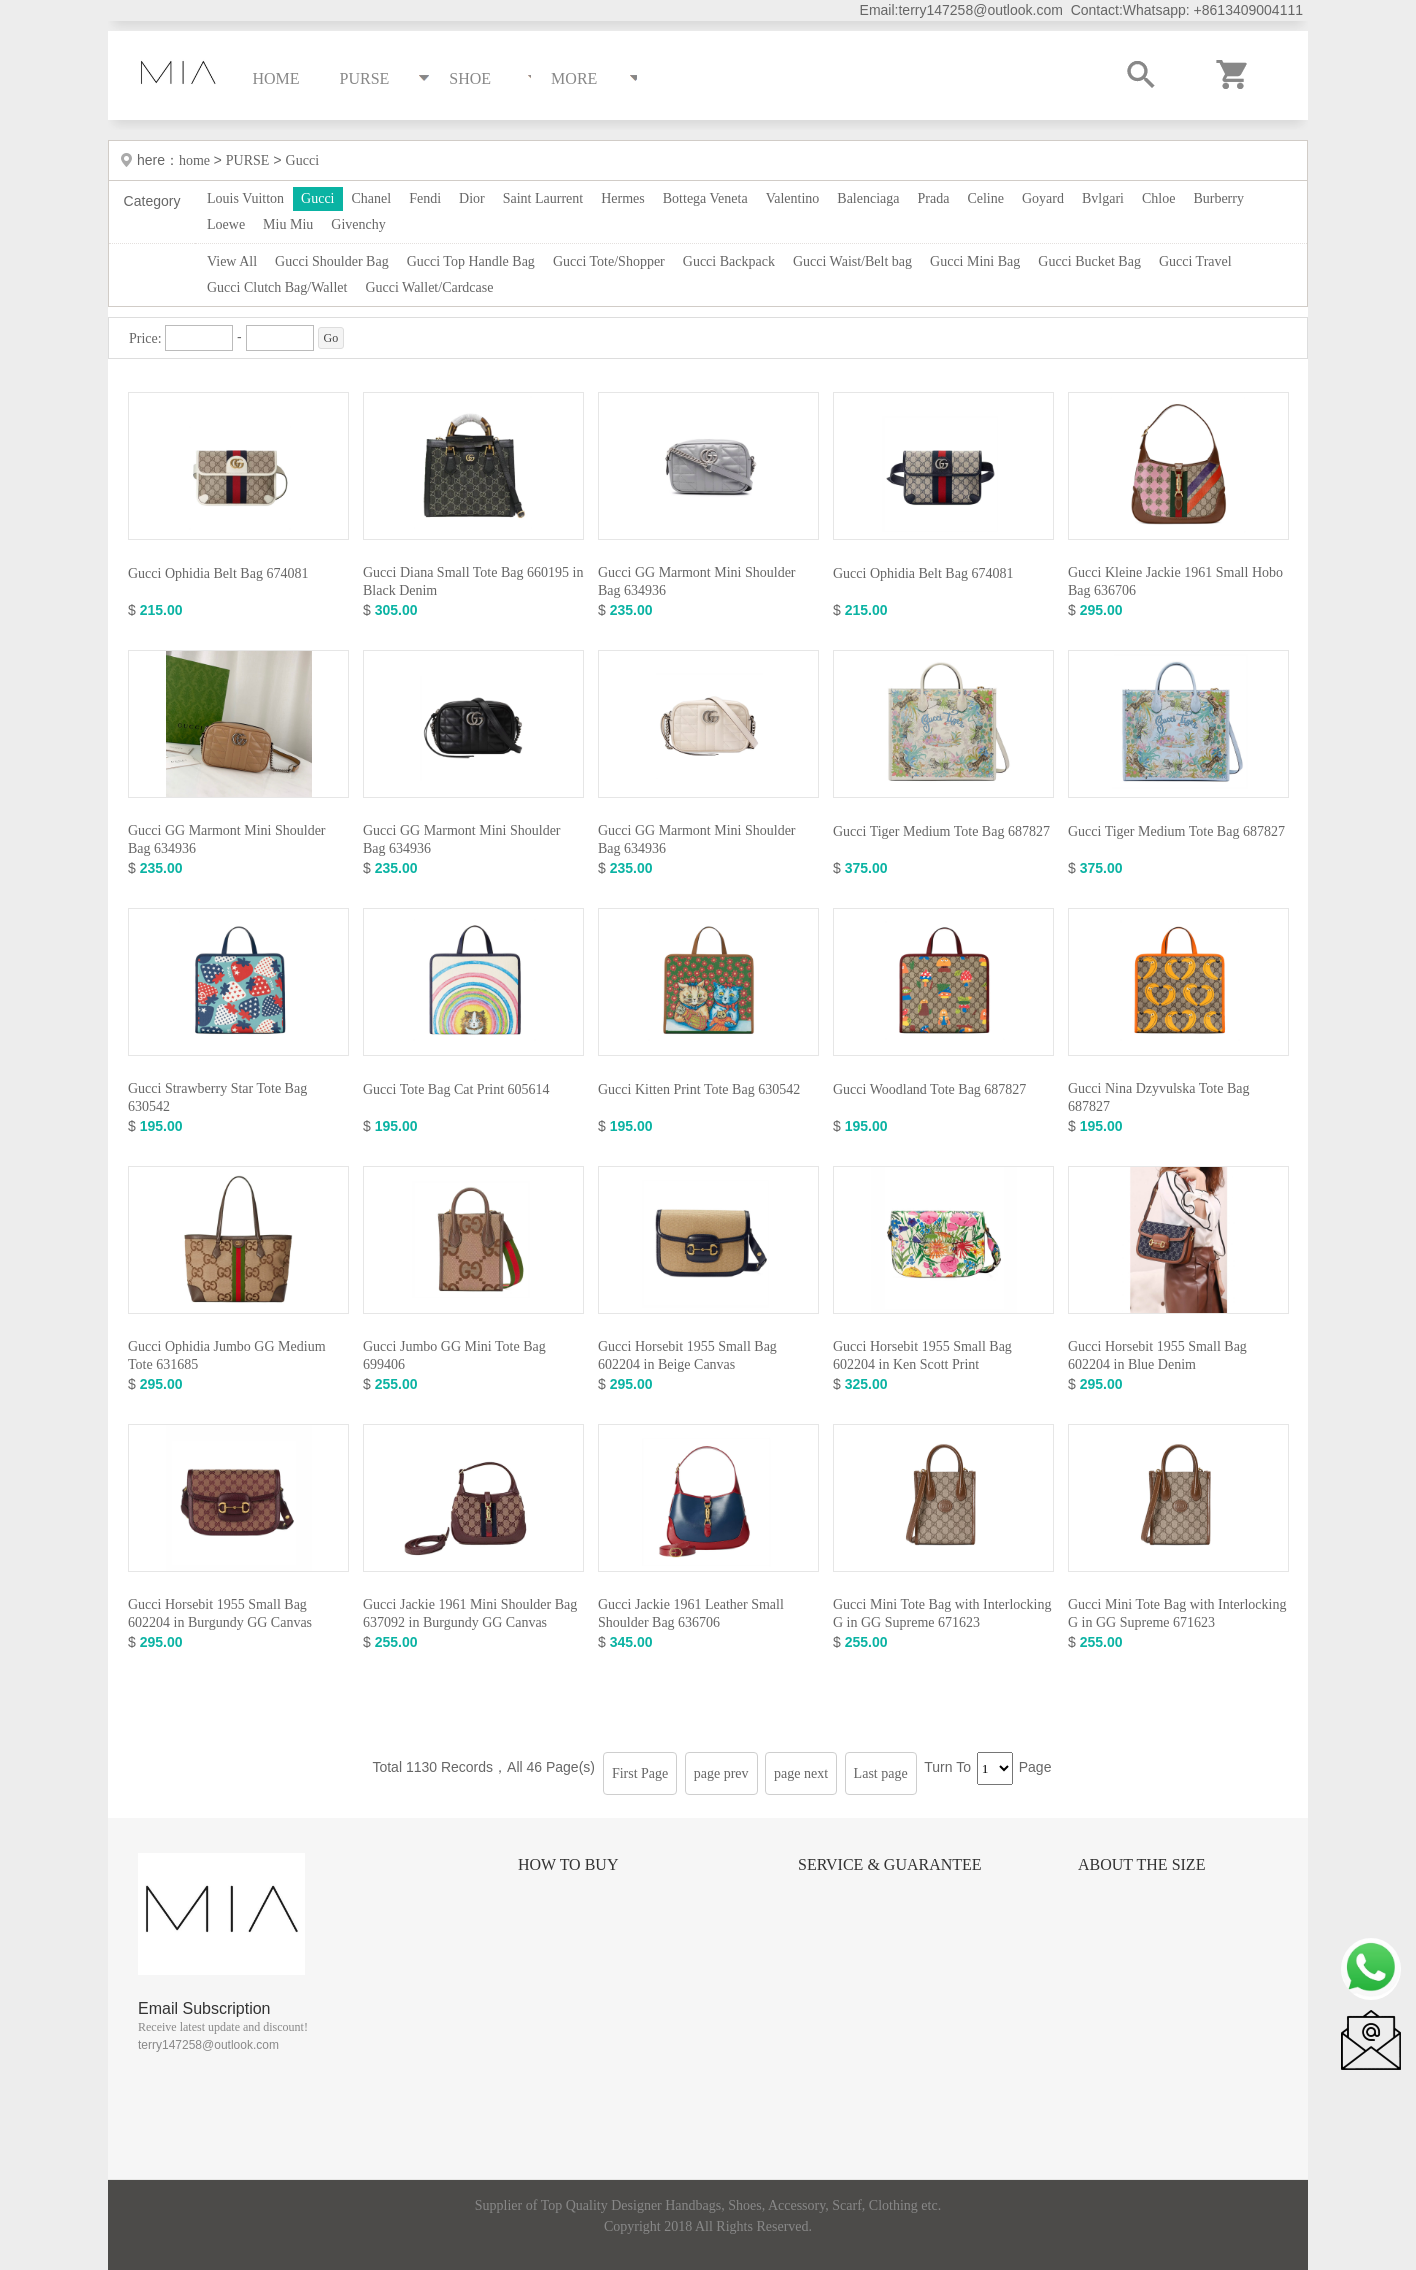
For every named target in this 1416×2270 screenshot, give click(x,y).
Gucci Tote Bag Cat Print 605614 (456, 1089)
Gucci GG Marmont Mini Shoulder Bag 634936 (697, 581)
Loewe (226, 224)
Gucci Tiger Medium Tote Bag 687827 (941, 831)
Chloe (1158, 198)
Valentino (793, 198)
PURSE (248, 160)
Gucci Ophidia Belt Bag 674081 (218, 573)
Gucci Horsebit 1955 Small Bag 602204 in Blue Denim (1157, 1355)
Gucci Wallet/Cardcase (429, 287)
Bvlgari (1103, 198)
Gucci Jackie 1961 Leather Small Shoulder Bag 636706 (691, 1613)
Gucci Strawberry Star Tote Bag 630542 (217, 1097)
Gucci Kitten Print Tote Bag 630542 (699, 1089)
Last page (881, 1773)
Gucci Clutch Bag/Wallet (277, 287)
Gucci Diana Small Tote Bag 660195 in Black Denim (473, 581)
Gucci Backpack (729, 261)
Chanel (372, 198)
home (196, 160)
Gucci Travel (1195, 261)
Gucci (302, 160)
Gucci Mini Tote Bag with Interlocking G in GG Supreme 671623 (942, 1613)
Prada (934, 198)
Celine (985, 198)
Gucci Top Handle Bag (471, 261)
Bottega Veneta (705, 198)
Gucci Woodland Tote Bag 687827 (929, 1089)
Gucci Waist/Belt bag (852, 261)
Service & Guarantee (890, 1864)
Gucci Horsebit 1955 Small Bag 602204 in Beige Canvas (687, 1355)
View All (232, 261)
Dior (472, 198)
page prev (721, 1773)
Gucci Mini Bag (975, 261)
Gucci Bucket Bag (1089, 261)
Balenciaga (868, 198)
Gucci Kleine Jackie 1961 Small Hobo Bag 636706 (1175, 581)
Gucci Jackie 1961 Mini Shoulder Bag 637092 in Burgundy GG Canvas (470, 1613)
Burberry (1218, 198)
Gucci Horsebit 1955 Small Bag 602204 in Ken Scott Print (922, 1355)
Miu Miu (288, 224)
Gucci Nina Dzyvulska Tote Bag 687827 (1159, 1097)
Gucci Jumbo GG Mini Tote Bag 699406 (454, 1355)
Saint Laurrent (543, 198)
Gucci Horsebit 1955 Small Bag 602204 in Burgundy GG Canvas (220, 1613)
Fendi (425, 198)
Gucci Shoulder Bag (332, 261)
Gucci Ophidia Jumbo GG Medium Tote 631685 (227, 1355)
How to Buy (568, 1864)
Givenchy (358, 224)
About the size (1141, 1864)
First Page (640, 1773)
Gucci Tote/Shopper (609, 261)
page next (801, 1773)
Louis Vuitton (245, 198)
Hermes (623, 198)
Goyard (1043, 198)
